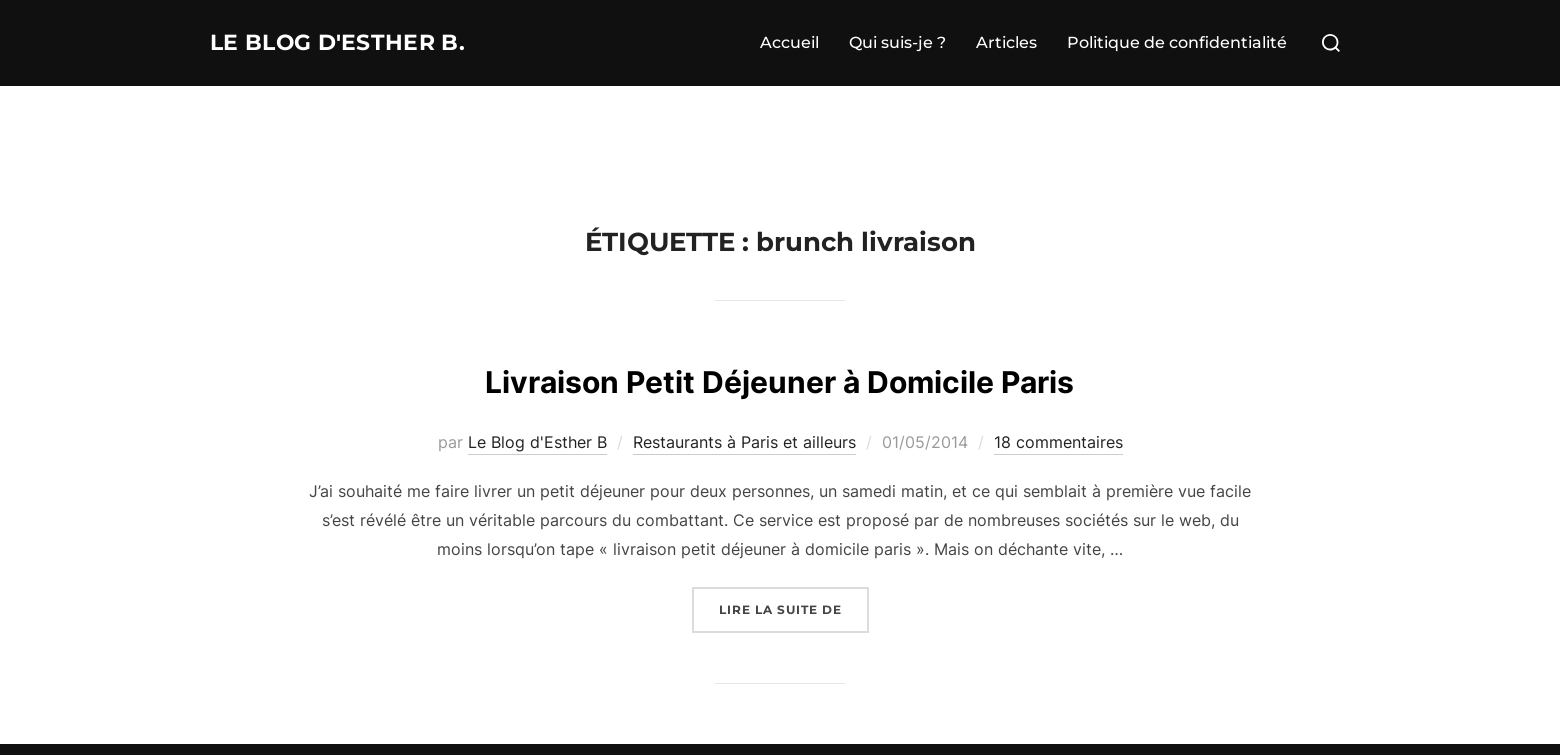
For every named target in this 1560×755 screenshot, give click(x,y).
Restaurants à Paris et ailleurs (744, 442)
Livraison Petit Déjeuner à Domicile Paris (779, 377)
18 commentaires (1058, 442)
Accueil (789, 42)
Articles (1006, 42)
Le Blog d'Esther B (537, 442)
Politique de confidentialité (1177, 42)
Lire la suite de (794, 607)
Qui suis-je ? (897, 42)
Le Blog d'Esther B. (366, 43)
